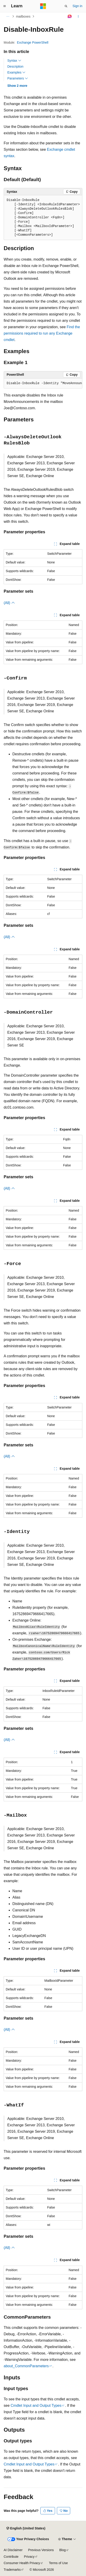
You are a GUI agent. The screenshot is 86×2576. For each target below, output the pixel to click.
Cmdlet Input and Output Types (36, 2405)
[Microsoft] (43, 6)
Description (15, 66)
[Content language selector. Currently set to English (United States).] (26, 2528)
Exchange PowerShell (32, 42)
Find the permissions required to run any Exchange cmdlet (42, 333)
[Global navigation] (4, 6)
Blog (62, 2550)
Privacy (29, 2556)
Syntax (14, 60)
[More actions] (78, 16)
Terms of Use (58, 2563)
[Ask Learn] (69, 16)
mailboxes (23, 16)
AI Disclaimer (13, 2550)
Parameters (17, 78)
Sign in (77, 6)
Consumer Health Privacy (22, 2563)
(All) (9, 603)
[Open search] (66, 6)
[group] (43, 383)
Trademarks (12, 2569)
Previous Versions (41, 2550)
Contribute (11, 2556)
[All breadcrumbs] (8, 16)
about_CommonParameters (26, 2366)
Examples (16, 72)
